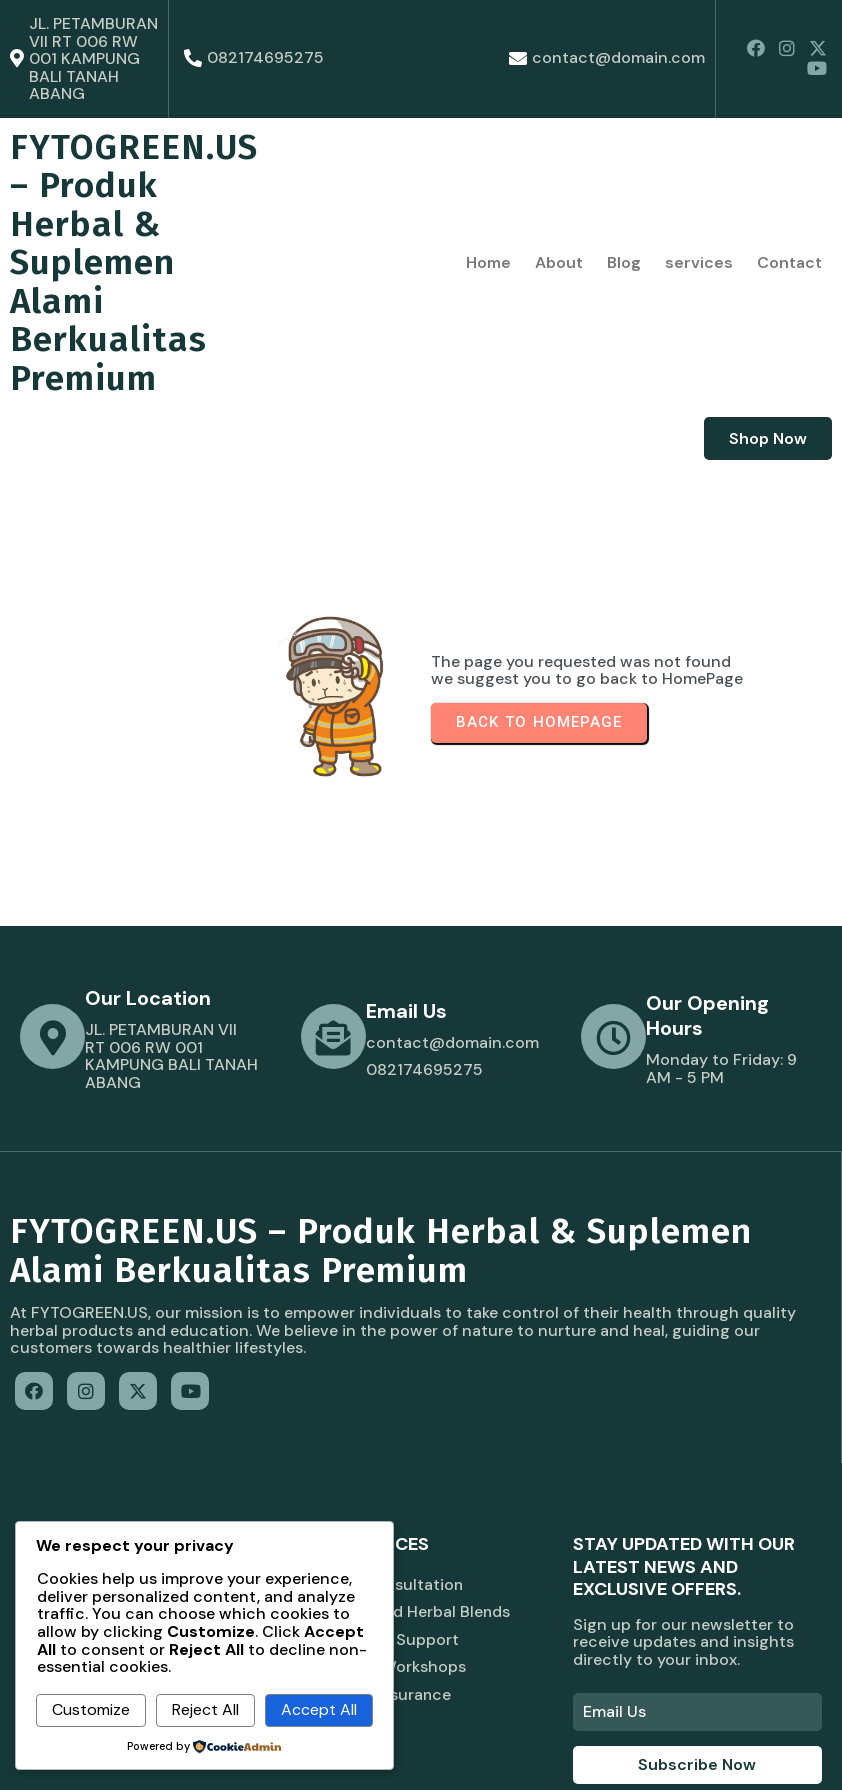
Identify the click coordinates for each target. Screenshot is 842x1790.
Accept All (319, 1709)
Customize (91, 1709)
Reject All (205, 1709)
